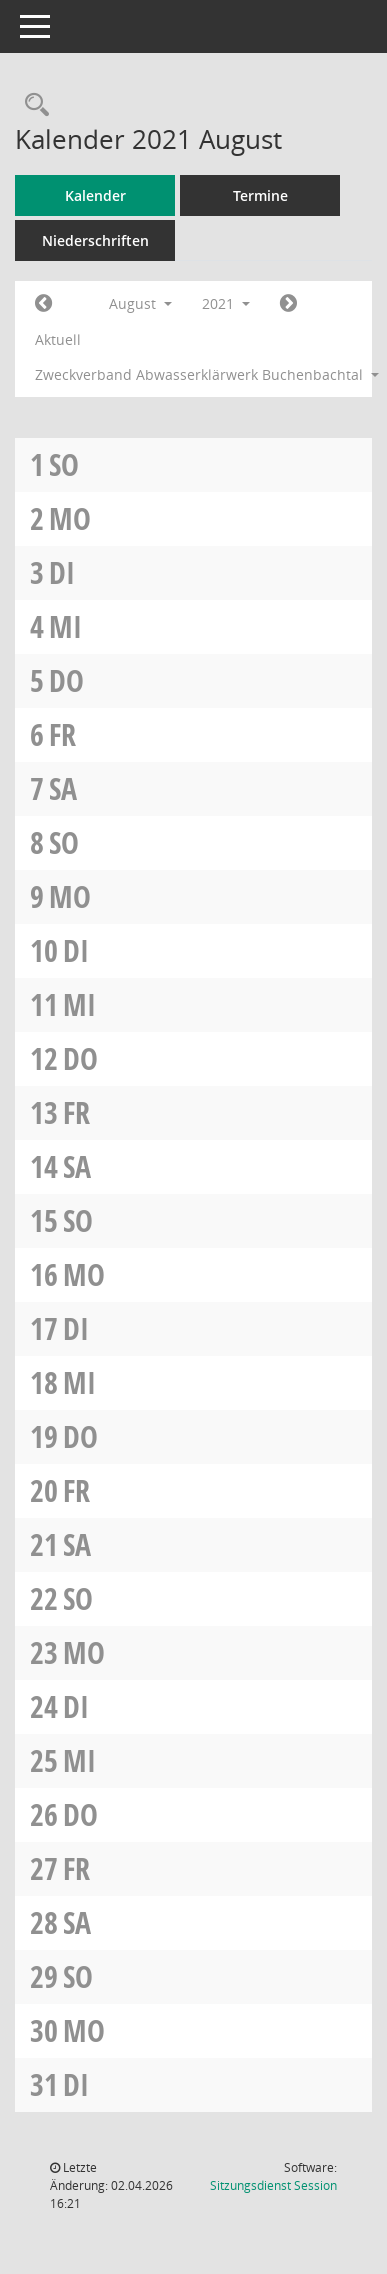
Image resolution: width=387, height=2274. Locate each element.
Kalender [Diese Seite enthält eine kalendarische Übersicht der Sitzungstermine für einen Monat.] (95, 195)
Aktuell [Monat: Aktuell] (58, 339)
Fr (62, 734)
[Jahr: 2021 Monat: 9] (288, 304)
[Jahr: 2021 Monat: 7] (43, 304)
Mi (65, 626)
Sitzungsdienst (273, 2185)
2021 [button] (226, 303)
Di (62, 572)
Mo (70, 518)
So (64, 464)
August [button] (140, 303)
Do (66, 680)
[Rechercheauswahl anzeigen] (32, 105)
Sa (63, 788)
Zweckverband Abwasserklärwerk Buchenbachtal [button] (201, 374)
